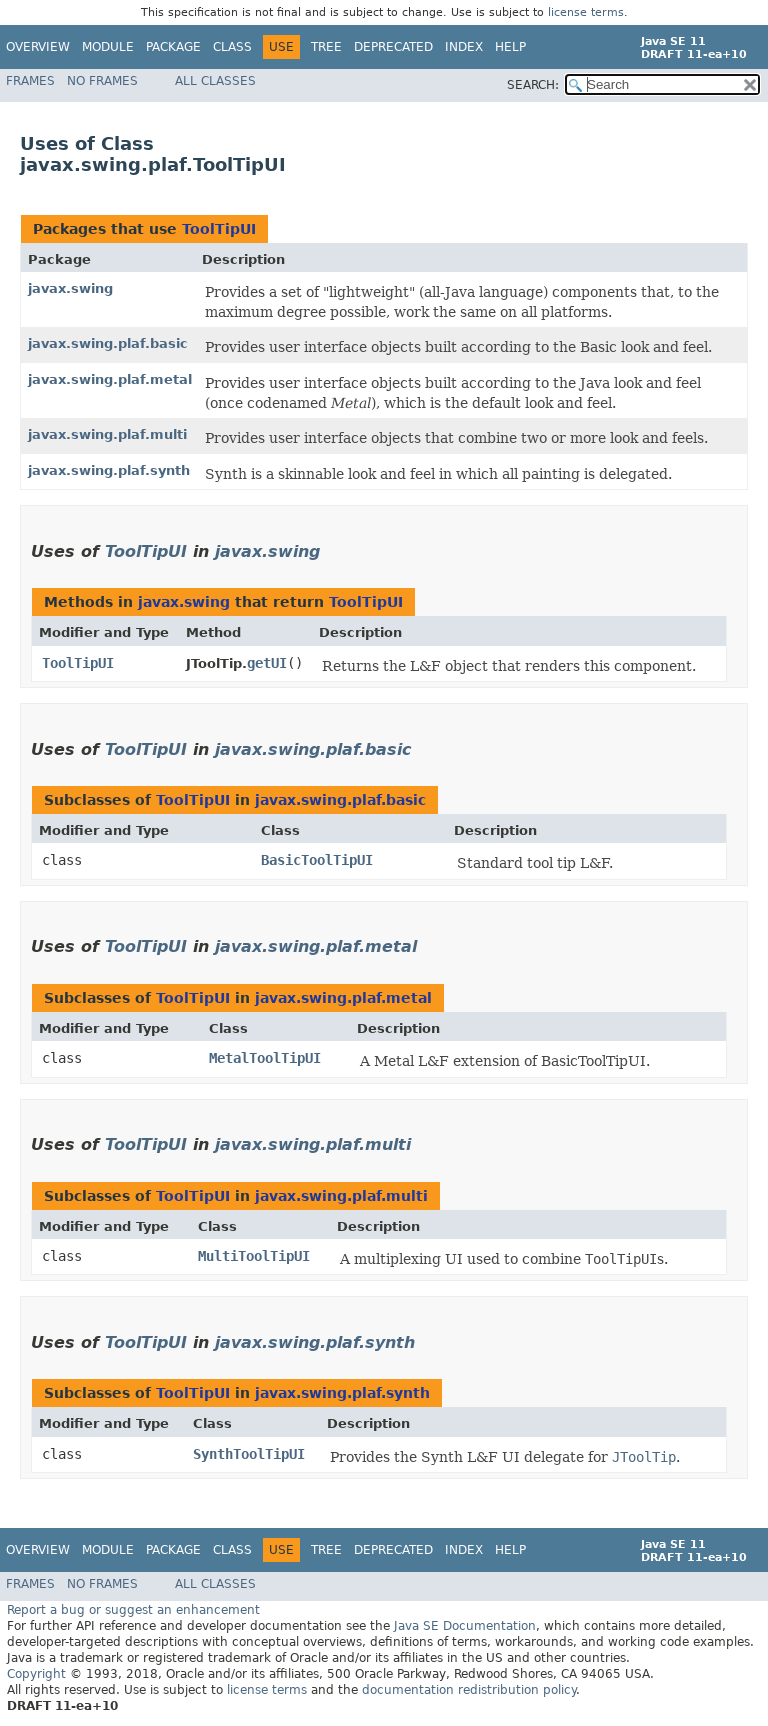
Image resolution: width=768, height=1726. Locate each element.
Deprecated (393, 47)
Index (464, 47)
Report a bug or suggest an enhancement (133, 1610)
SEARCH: (533, 85)
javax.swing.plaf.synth (109, 470)
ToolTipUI (219, 229)
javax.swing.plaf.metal (110, 379)
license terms (586, 12)
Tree (326, 47)
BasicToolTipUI (317, 860)
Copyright (36, 1674)
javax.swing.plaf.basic (108, 343)
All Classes (215, 81)
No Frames (102, 81)
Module (108, 47)
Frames (30, 81)
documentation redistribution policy (469, 1690)
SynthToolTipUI (249, 1454)
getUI (267, 663)
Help (510, 47)
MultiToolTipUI (254, 1256)
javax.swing (70, 288)
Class (232, 47)
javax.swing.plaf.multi (107, 434)
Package (173, 47)
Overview (38, 47)
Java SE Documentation (465, 1626)
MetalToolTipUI (265, 1058)
